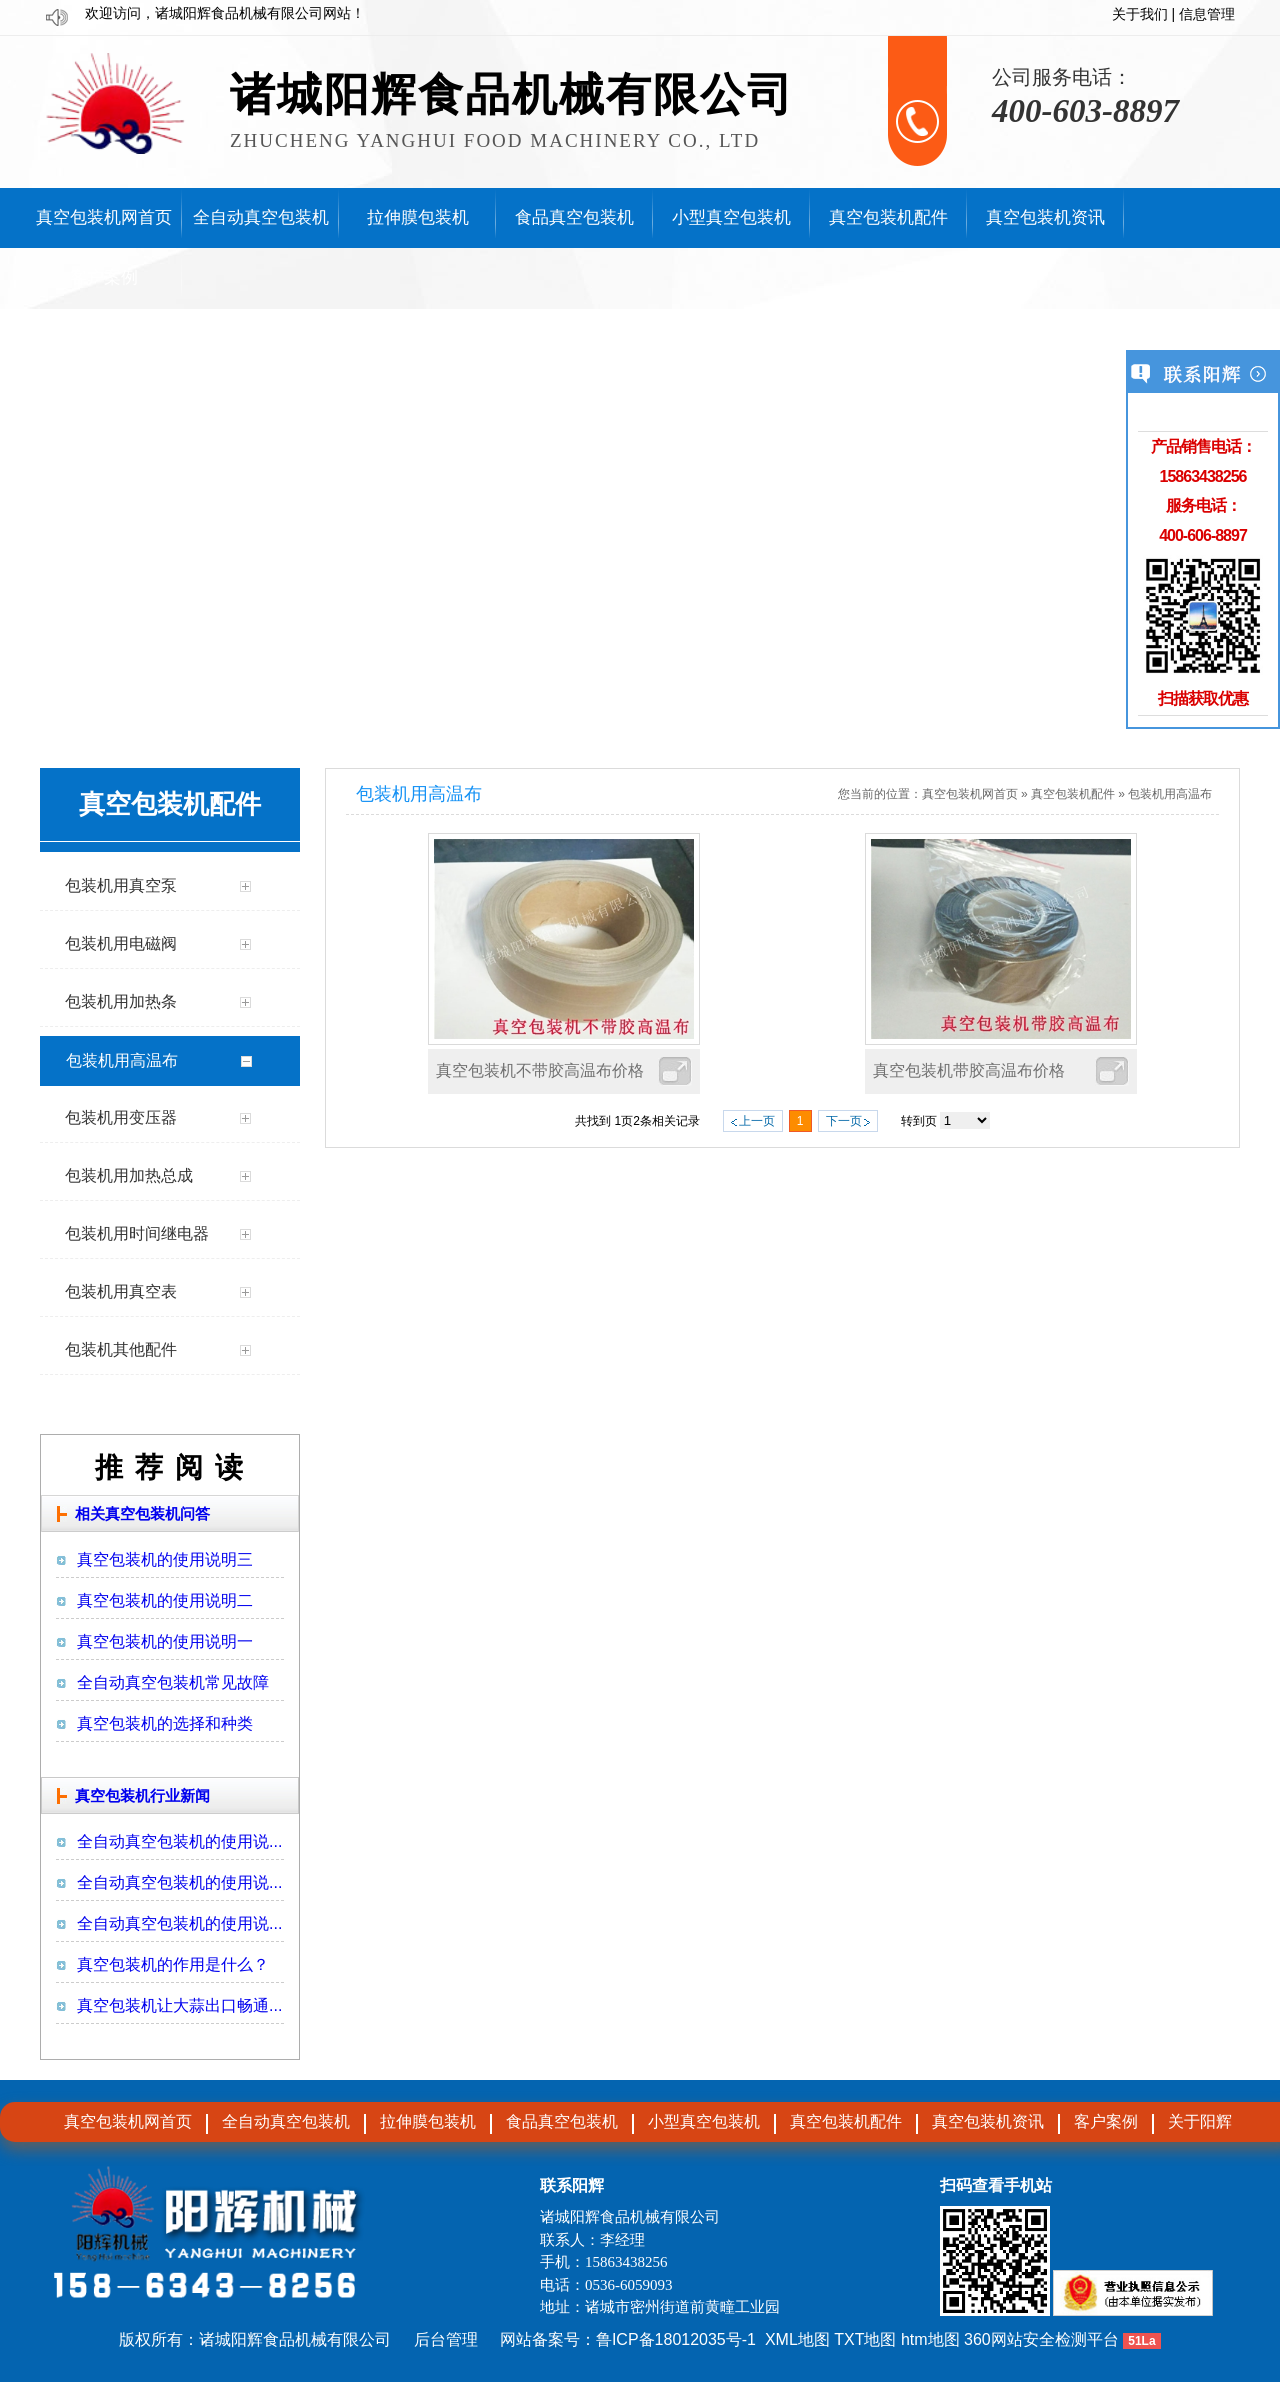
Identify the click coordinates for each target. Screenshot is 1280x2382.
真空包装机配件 (1073, 794)
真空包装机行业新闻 (142, 1796)
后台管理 (446, 2339)
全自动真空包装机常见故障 (173, 1682)
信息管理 (1207, 14)
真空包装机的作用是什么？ (173, 1964)
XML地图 (797, 2339)
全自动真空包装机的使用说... (179, 1841)
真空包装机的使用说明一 (165, 1641)
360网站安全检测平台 (1041, 2339)
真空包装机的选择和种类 (165, 1723)
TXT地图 (865, 2339)
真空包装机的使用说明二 (165, 1600)
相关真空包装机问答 (142, 1514)
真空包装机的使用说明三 (165, 1559)
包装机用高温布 (1170, 794)
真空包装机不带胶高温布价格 (540, 1070)
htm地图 (930, 2339)
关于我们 (1140, 14)
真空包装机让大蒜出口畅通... (179, 2005)
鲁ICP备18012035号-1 (676, 2339)
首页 (1006, 794)
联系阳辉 (572, 2185)
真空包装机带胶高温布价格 (969, 1070)
